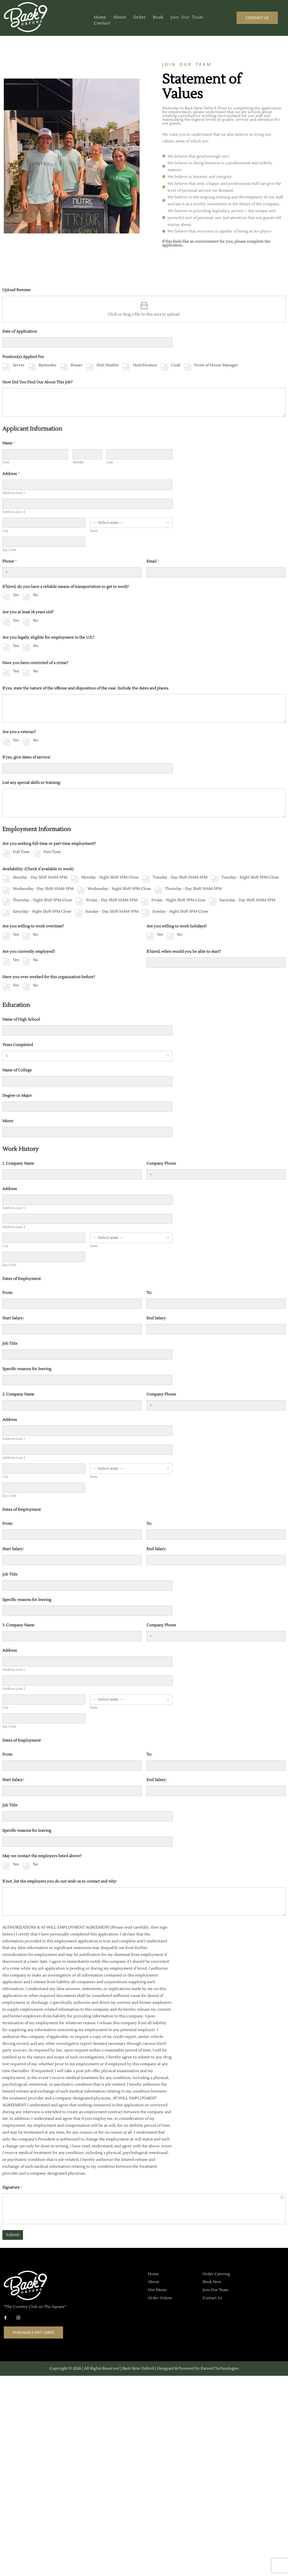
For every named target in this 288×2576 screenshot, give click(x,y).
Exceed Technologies (220, 2368)
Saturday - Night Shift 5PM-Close (42, 911)
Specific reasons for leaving (26, 1369)
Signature (12, 2187)
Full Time (21, 852)
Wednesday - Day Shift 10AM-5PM (43, 888)
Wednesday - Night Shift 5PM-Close (119, 888)
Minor (8, 1121)
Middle (78, 462)
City (5, 531)
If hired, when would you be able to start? (183, 951)
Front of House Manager (216, 365)
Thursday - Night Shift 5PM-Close (42, 900)
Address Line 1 (13, 493)
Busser (76, 365)
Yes (16, 595)
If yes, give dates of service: (26, 757)
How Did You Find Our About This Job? (37, 382)
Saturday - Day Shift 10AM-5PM (247, 900)
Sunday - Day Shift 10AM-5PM (111, 911)
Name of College (17, 1070)
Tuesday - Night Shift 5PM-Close (250, 877)
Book (160, 16)
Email (152, 561)
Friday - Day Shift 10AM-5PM (111, 900)
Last (110, 462)
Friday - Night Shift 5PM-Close (178, 900)
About (121, 16)
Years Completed (17, 1045)
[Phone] (72, 572)
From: (7, 1293)
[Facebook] (5, 2318)
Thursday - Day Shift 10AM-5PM (193, 888)
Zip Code (9, 550)
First (5, 462)
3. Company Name (18, 1625)
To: (149, 1293)
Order (141, 16)
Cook (175, 365)
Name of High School (21, 1019)
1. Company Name (18, 1163)
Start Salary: (13, 1318)
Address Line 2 (13, 512)
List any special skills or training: (31, 783)
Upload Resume (16, 290)
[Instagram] (18, 2318)
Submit (12, 2234)
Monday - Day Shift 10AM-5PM (40, 877)
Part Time (52, 852)
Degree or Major (17, 1095)
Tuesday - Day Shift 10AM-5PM (180, 877)
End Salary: (156, 1318)
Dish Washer (107, 365)
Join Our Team (190, 16)
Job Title (10, 1343)
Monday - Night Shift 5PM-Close (110, 877)
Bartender (48, 365)
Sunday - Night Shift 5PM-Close (180, 911)
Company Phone (161, 1163)
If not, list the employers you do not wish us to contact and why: (59, 1881)
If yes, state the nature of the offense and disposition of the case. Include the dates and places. (85, 688)
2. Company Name (18, 1394)
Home (100, 16)
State (94, 531)
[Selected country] (5, 572)
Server (19, 365)
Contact (102, 21)
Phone (9, 561)
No (35, 595)
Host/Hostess (145, 365)
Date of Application (19, 331)
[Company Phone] (216, 1174)
